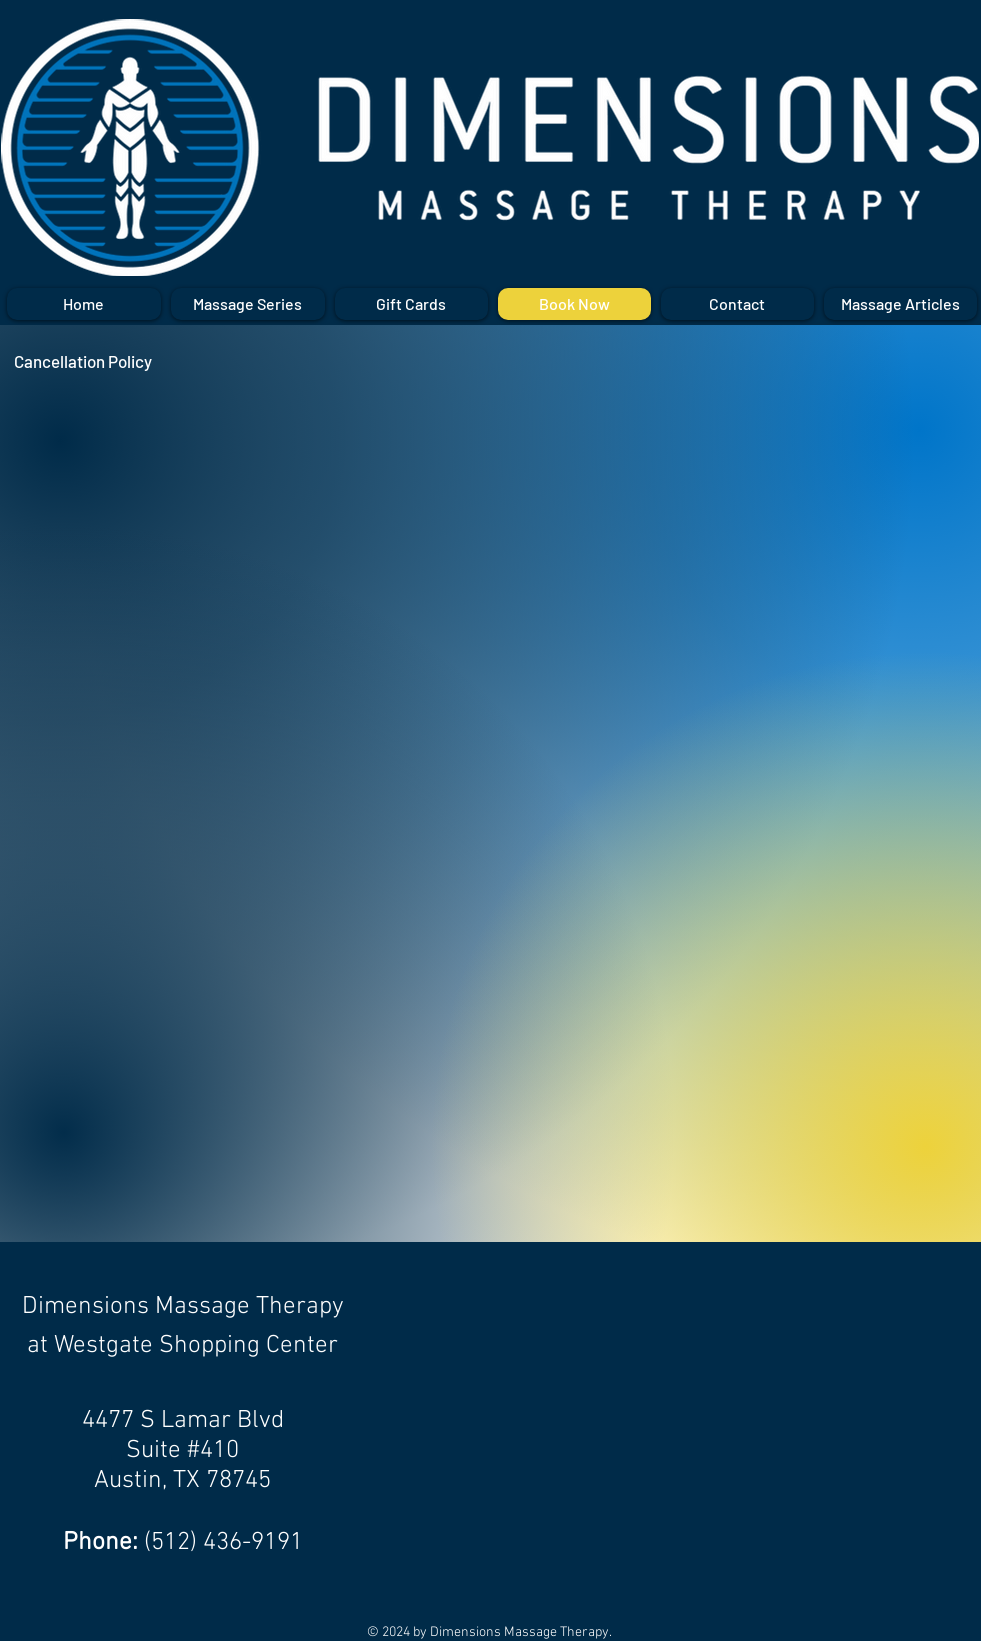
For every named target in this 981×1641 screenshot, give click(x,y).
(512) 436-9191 (223, 1543)
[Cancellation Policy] (83, 361)
